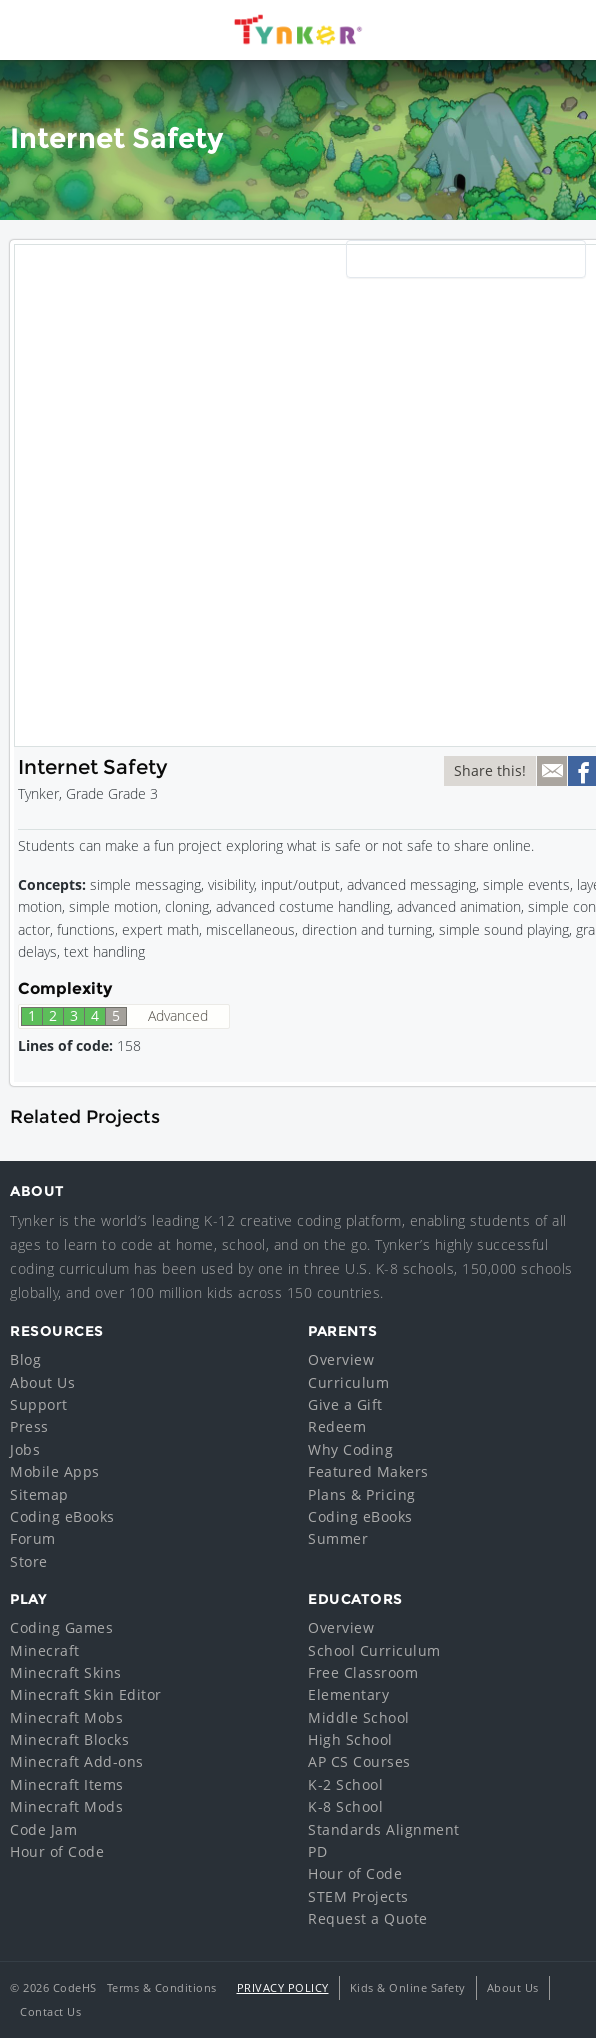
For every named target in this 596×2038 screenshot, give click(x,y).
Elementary (348, 1694)
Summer (338, 1538)
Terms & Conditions (162, 1987)
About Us (42, 1382)
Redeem (337, 1426)
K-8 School (345, 1806)
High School (350, 1739)
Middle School (359, 1717)
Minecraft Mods (66, 1806)
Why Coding (350, 1449)
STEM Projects (358, 1896)
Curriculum (348, 1382)
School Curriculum (374, 1650)
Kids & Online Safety (408, 1987)
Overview (341, 1359)
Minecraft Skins (66, 1672)
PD (317, 1851)
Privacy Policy (283, 1987)
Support (39, 1404)
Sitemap (39, 1494)
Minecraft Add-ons (77, 1761)
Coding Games (61, 1627)
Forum (33, 1538)
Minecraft (45, 1650)
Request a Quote (368, 1918)
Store (29, 1561)
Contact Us (50, 2011)
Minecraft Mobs (66, 1717)
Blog (25, 1359)
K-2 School (345, 1784)
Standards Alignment (384, 1829)
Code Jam (43, 1829)
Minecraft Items (67, 1784)
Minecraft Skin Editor (86, 1694)
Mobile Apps (55, 1471)
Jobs (25, 1449)
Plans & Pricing (362, 1494)
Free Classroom (363, 1672)
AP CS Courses (359, 1761)
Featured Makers (368, 1471)
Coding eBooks (62, 1516)
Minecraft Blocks (69, 1739)
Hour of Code (57, 1851)
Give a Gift (345, 1404)
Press (29, 1426)
